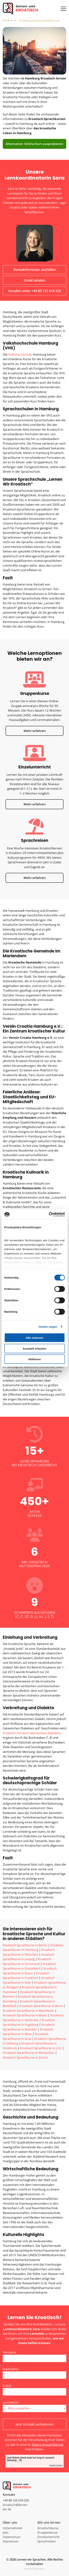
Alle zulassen (34, 1337)
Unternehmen (12, 2528)
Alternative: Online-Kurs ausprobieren (34, 144)
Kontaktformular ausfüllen (35, 269)
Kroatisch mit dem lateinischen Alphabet (31, 1733)
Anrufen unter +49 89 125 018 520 (34, 291)
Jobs (6, 2532)
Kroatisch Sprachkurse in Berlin (25, 1945)
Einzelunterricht (48, 2537)
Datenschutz (11, 2537)
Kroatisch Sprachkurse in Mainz (25, 2015)
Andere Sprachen (33, 2568)
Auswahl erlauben (34, 1348)
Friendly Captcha (56, 2465)
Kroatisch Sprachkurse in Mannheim (28, 2010)
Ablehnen (34, 1359)
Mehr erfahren (35, 731)
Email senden (34, 280)
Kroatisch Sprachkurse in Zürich (25, 2057)
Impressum (11, 2541)
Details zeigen (48, 1326)
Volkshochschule (20, 354)
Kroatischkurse (47, 2528)
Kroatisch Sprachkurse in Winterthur (28, 2052)
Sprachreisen (46, 2541)
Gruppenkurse (47, 2532)
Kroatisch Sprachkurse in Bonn (41, 2006)
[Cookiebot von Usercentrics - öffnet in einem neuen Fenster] (49, 1214)
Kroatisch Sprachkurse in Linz (41, 2048)
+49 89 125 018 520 (16, 2500)
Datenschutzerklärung (47, 2444)
